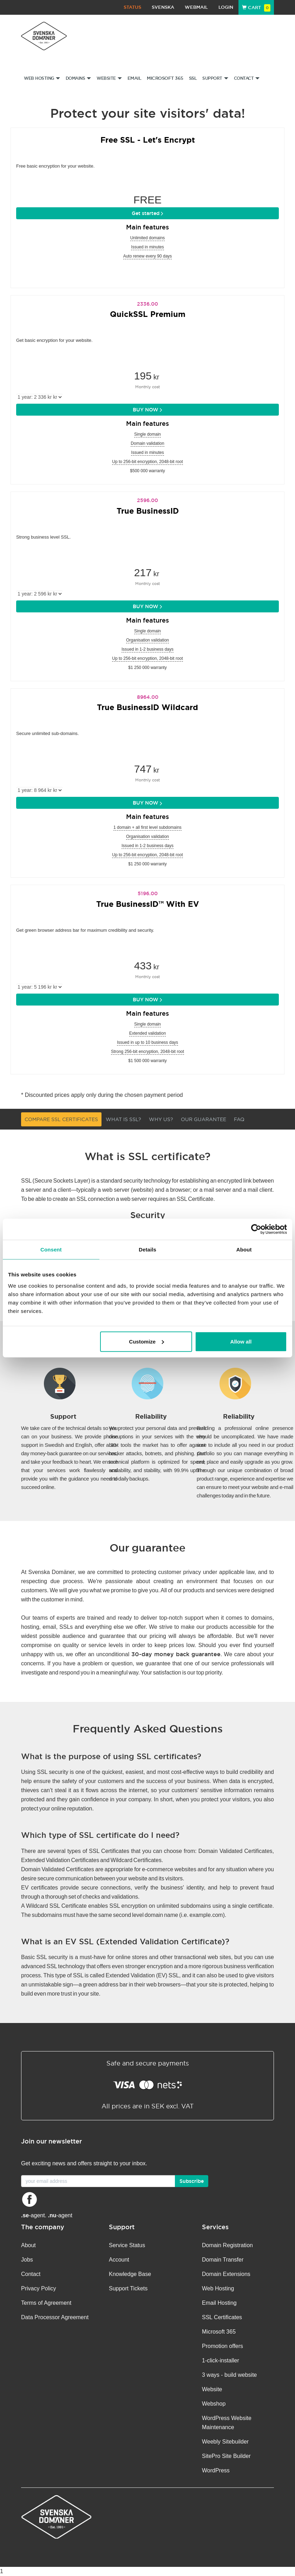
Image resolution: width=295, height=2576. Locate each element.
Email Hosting (219, 2303)
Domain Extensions (226, 2274)
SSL (193, 78)
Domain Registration (227, 2245)
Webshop (213, 2404)
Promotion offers (222, 2346)
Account (119, 2260)
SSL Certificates (222, 2317)
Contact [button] (247, 78)
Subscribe (191, 2181)
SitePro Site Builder (226, 2456)
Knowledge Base (130, 2274)
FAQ (239, 1119)
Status (132, 7)
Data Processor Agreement (54, 2317)
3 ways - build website (229, 2375)
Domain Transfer (222, 2260)
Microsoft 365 (165, 78)
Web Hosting (218, 2288)
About (28, 2245)
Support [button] (215, 78)
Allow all (241, 1341)
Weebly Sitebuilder (225, 2442)
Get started (147, 213)
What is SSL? (123, 1119)
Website (212, 2389)
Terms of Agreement (46, 2303)
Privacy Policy (38, 2288)
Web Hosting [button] (42, 78)
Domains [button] (78, 78)
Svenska (163, 7)
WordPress (216, 2470)
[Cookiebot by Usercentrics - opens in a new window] (256, 1229)
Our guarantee (203, 1119)
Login (225, 7)
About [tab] (244, 1250)
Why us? (161, 1119)
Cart (256, 8)
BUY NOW (147, 409)
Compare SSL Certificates (61, 1119)
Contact (30, 2274)
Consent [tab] (51, 1250)
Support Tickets (128, 2288)
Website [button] (109, 78)
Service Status (127, 2245)
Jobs (27, 2260)
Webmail (196, 7)
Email (134, 78)
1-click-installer (220, 2360)
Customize (146, 1341)
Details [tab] (147, 1250)
